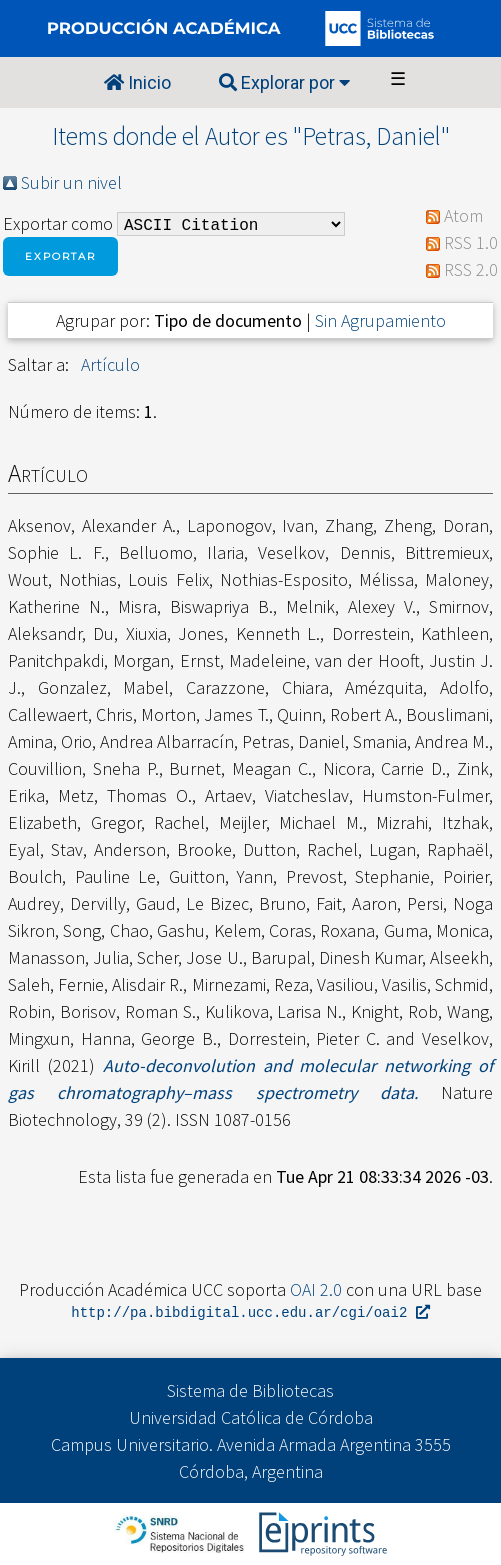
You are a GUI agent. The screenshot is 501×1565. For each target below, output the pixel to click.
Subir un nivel (71, 182)
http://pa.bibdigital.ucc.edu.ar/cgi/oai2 (250, 1313)
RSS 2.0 (471, 269)
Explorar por (284, 82)
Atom (463, 215)
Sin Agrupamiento (380, 320)
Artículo (110, 364)
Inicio (137, 82)
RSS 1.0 (471, 242)
